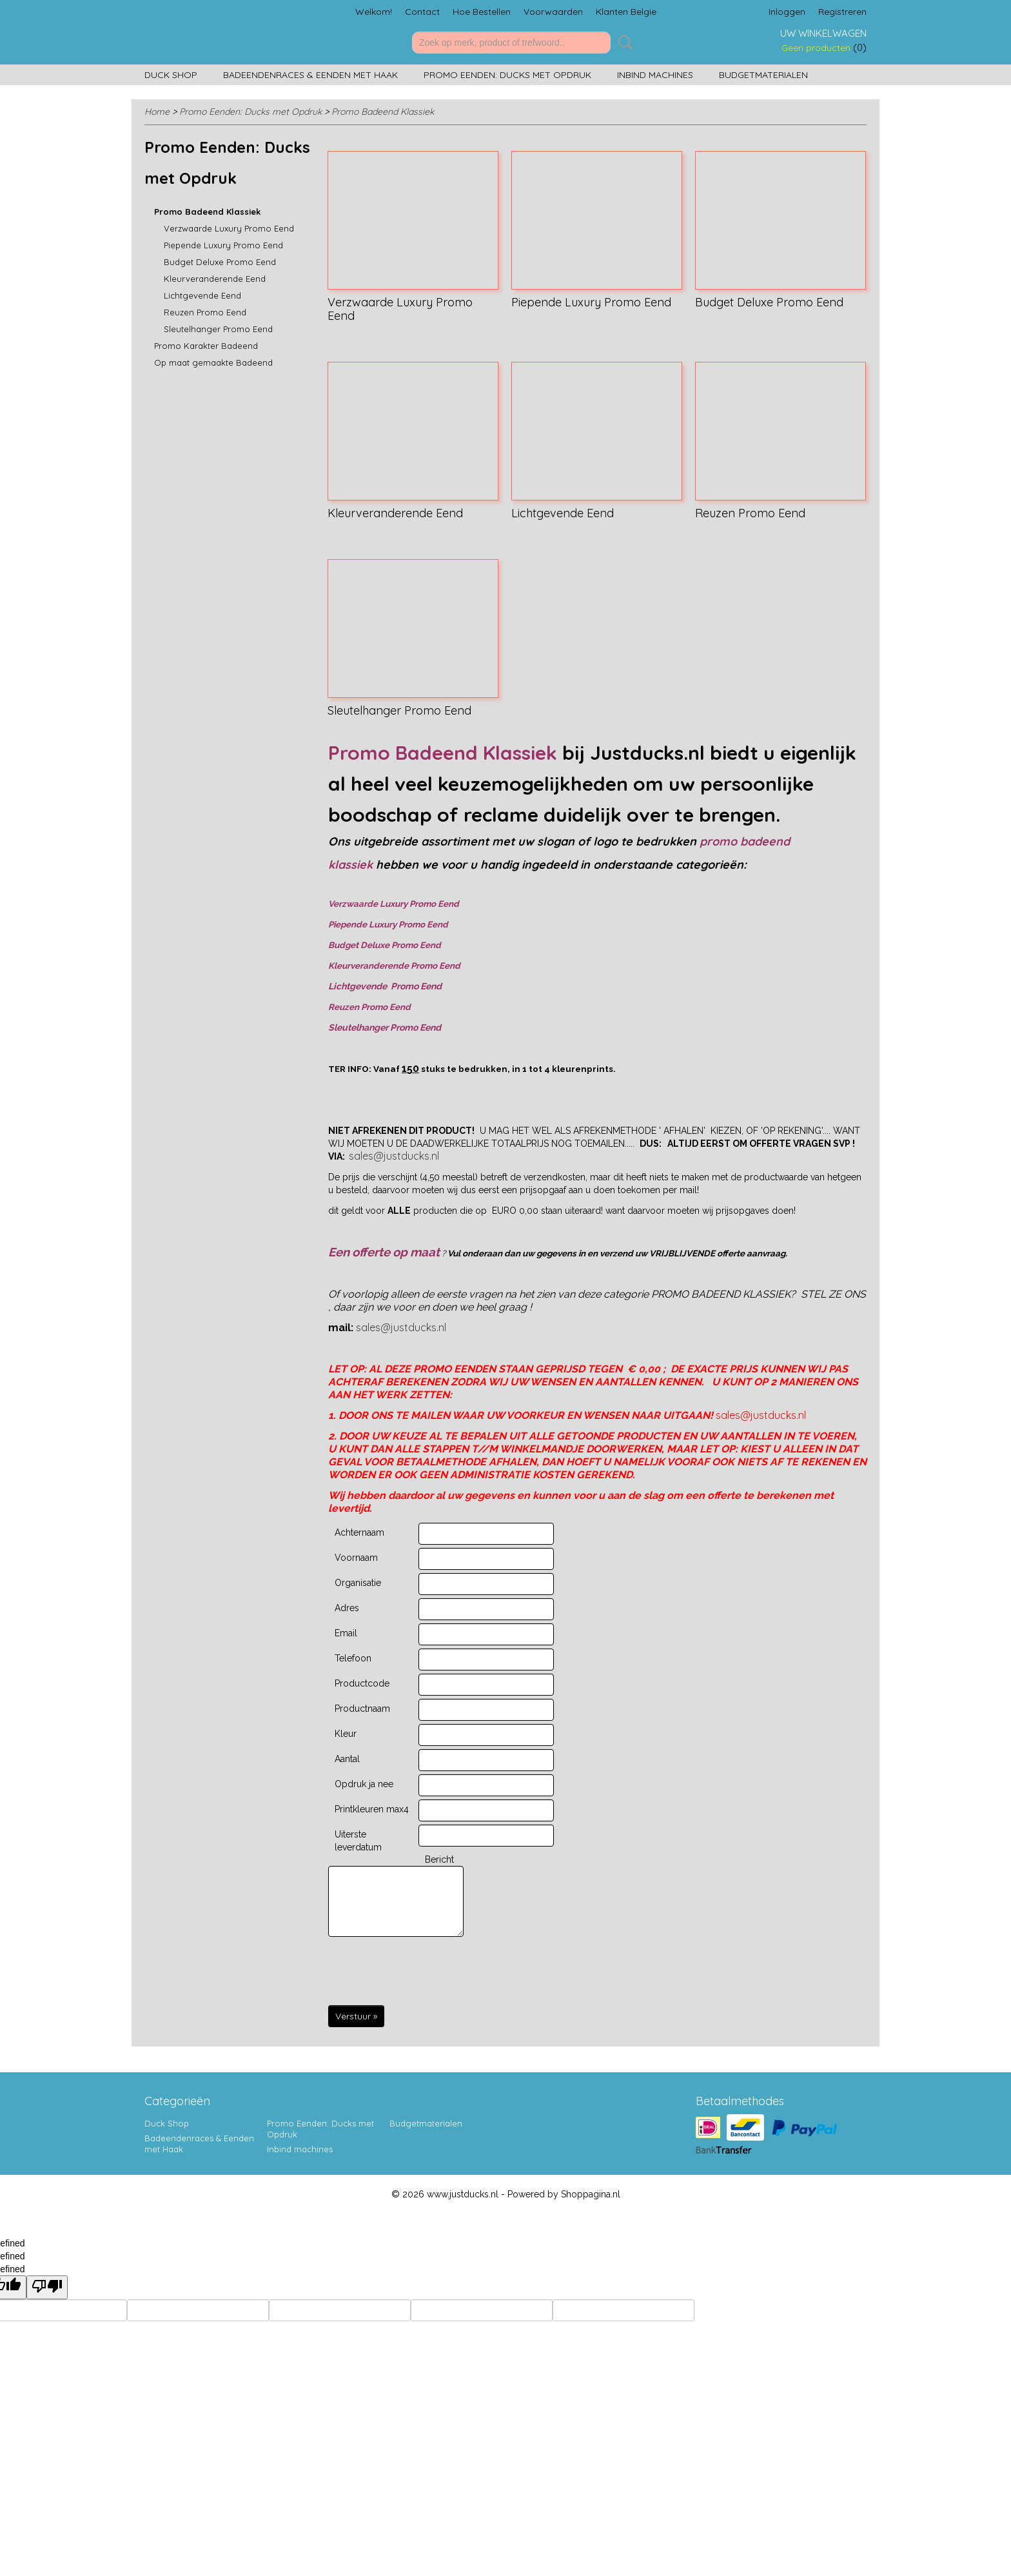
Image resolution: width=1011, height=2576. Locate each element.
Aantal (347, 1759)
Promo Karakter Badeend (206, 346)
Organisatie (358, 1583)
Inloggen (787, 11)
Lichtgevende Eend (202, 295)
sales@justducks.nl (394, 1155)
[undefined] (47, 2287)
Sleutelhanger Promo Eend (218, 329)
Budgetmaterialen (763, 75)
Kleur (346, 1734)
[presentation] (426, 1972)
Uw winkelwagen (823, 33)
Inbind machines (655, 75)
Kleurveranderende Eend (215, 278)
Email (346, 1633)
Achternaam (359, 1532)
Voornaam (356, 1557)
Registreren (842, 11)
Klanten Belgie (626, 11)
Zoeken (623, 42)
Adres (347, 1608)
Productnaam (362, 1708)
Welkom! (373, 11)
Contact (422, 11)
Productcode (362, 1683)
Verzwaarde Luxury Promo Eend (229, 228)
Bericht (439, 1859)
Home (157, 111)
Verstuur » (356, 2016)
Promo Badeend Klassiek (382, 111)
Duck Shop (170, 75)
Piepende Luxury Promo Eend (223, 245)
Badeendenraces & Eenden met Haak (310, 75)
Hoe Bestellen (482, 11)
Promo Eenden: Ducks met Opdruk (507, 75)
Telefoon (353, 1658)
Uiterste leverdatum (358, 1840)
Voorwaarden (553, 11)
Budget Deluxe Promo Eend (220, 262)
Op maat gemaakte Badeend (213, 362)
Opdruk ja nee (364, 1784)
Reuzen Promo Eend (205, 312)
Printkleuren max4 (372, 1809)
